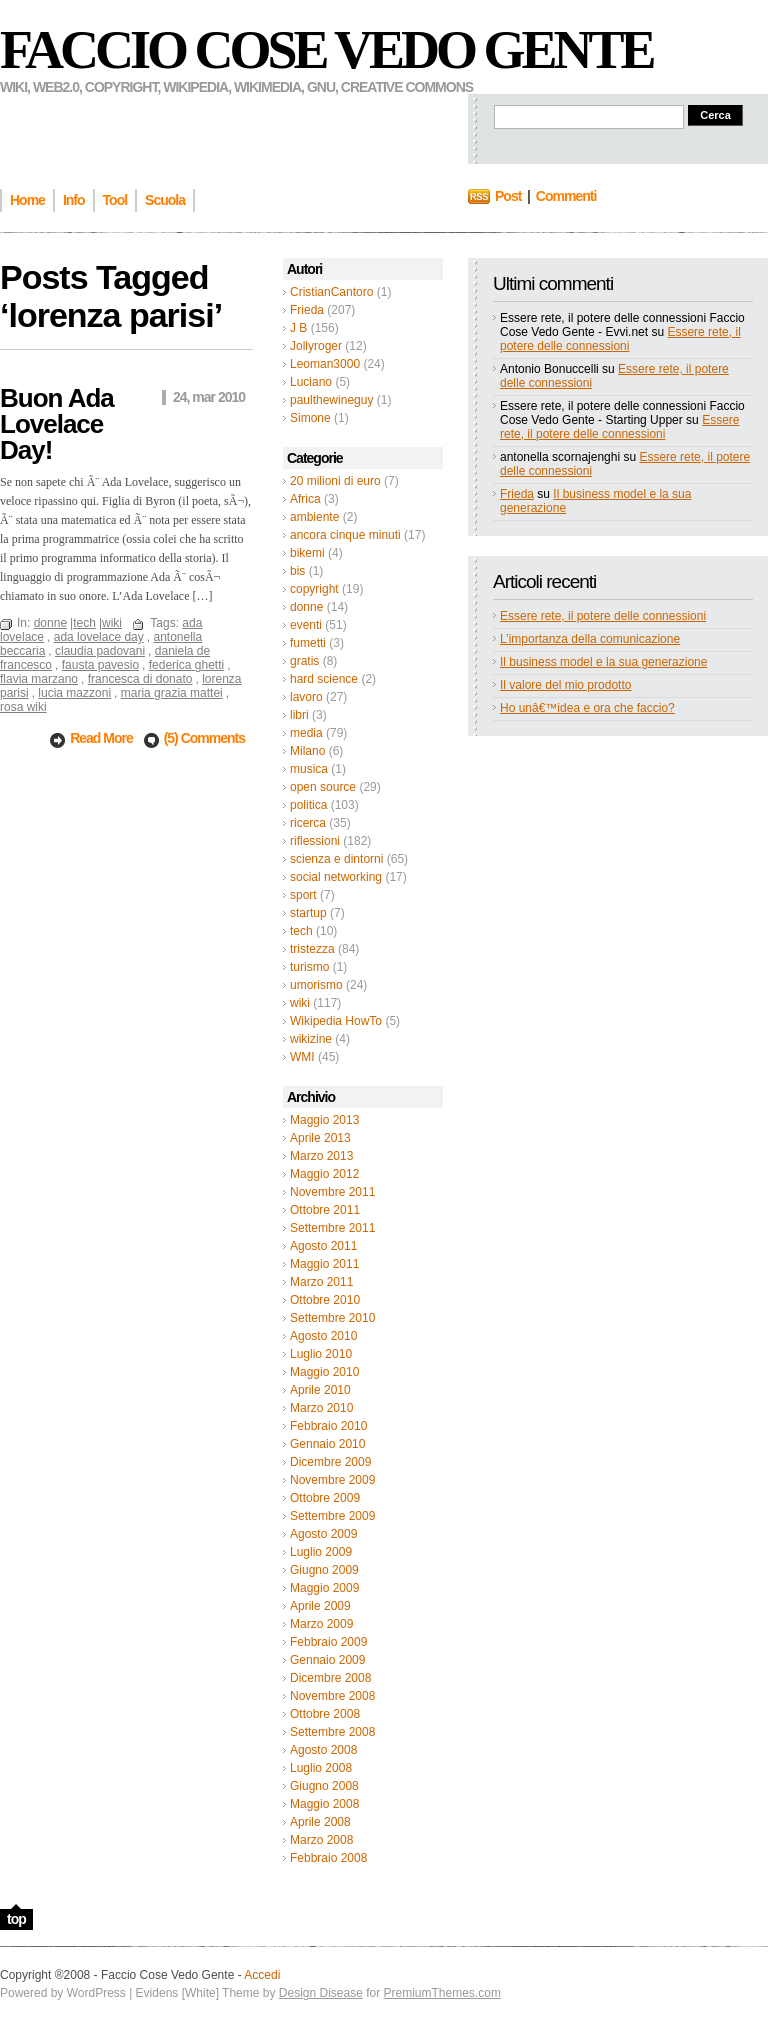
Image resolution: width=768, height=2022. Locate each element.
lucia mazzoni (74, 693)
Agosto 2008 (323, 1750)
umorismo (316, 985)
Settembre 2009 (332, 1516)
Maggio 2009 (324, 1588)
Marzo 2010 (321, 1408)
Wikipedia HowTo (336, 1021)
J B (298, 328)
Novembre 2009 (332, 1480)
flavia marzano (39, 679)
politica (308, 805)
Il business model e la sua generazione (603, 662)
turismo (309, 967)
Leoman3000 (325, 364)
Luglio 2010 (321, 1354)
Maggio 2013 (324, 1120)
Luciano (311, 382)
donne (306, 607)
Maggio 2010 (324, 1372)
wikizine (311, 1039)
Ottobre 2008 (325, 1714)
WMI (302, 1057)
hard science (324, 679)
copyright (314, 589)
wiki (300, 1003)
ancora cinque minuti (345, 535)
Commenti (566, 196)
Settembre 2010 (332, 1318)
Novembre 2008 (332, 1696)
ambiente (314, 517)
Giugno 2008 (324, 1786)
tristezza (312, 949)
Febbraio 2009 (328, 1642)
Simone (310, 418)
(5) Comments (204, 738)
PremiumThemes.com (442, 1993)
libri (299, 715)
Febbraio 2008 (328, 1858)
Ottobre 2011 (325, 1210)
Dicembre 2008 (330, 1678)
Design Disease (321, 1993)
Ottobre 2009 (325, 1498)
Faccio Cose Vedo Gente (326, 50)
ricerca (308, 823)
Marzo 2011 (321, 1282)
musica (309, 769)
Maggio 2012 (324, 1174)
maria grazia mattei (172, 693)
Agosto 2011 (323, 1246)
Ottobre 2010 (325, 1300)
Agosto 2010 (323, 1336)
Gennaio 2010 (327, 1444)
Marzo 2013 (321, 1156)
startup (308, 913)
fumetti (308, 643)
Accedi (262, 1975)
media (306, 733)
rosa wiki (23, 707)
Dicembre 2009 (330, 1462)
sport (303, 895)
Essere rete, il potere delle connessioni (620, 339)
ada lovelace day (99, 637)
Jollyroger (316, 346)
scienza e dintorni (336, 859)
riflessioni (315, 841)
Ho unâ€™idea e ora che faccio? (587, 708)
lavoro (306, 697)
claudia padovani (100, 651)
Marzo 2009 (321, 1624)
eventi (306, 625)
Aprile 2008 (320, 1822)
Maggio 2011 (324, 1264)
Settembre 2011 (332, 1228)
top (16, 1919)
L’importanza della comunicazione (590, 639)
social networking (336, 877)
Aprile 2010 (320, 1390)
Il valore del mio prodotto (565, 685)
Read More (102, 738)
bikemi (307, 553)
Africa (305, 499)
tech (301, 931)
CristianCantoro (331, 292)
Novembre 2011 (332, 1192)
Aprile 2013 (320, 1138)
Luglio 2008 (321, 1768)
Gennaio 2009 (327, 1660)
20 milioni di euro (335, 481)
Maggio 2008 (324, 1804)
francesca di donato (140, 679)
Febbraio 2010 (328, 1426)
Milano (307, 751)
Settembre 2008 (332, 1732)
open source (323, 787)
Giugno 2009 (324, 1570)
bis (297, 571)
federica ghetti (186, 665)
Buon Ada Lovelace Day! (57, 424)
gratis (304, 661)
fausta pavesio (100, 665)
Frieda (307, 310)
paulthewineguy (331, 400)
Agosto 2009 (323, 1534)
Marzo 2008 (321, 1840)
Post (508, 196)
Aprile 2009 (320, 1606)
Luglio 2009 (321, 1552)
